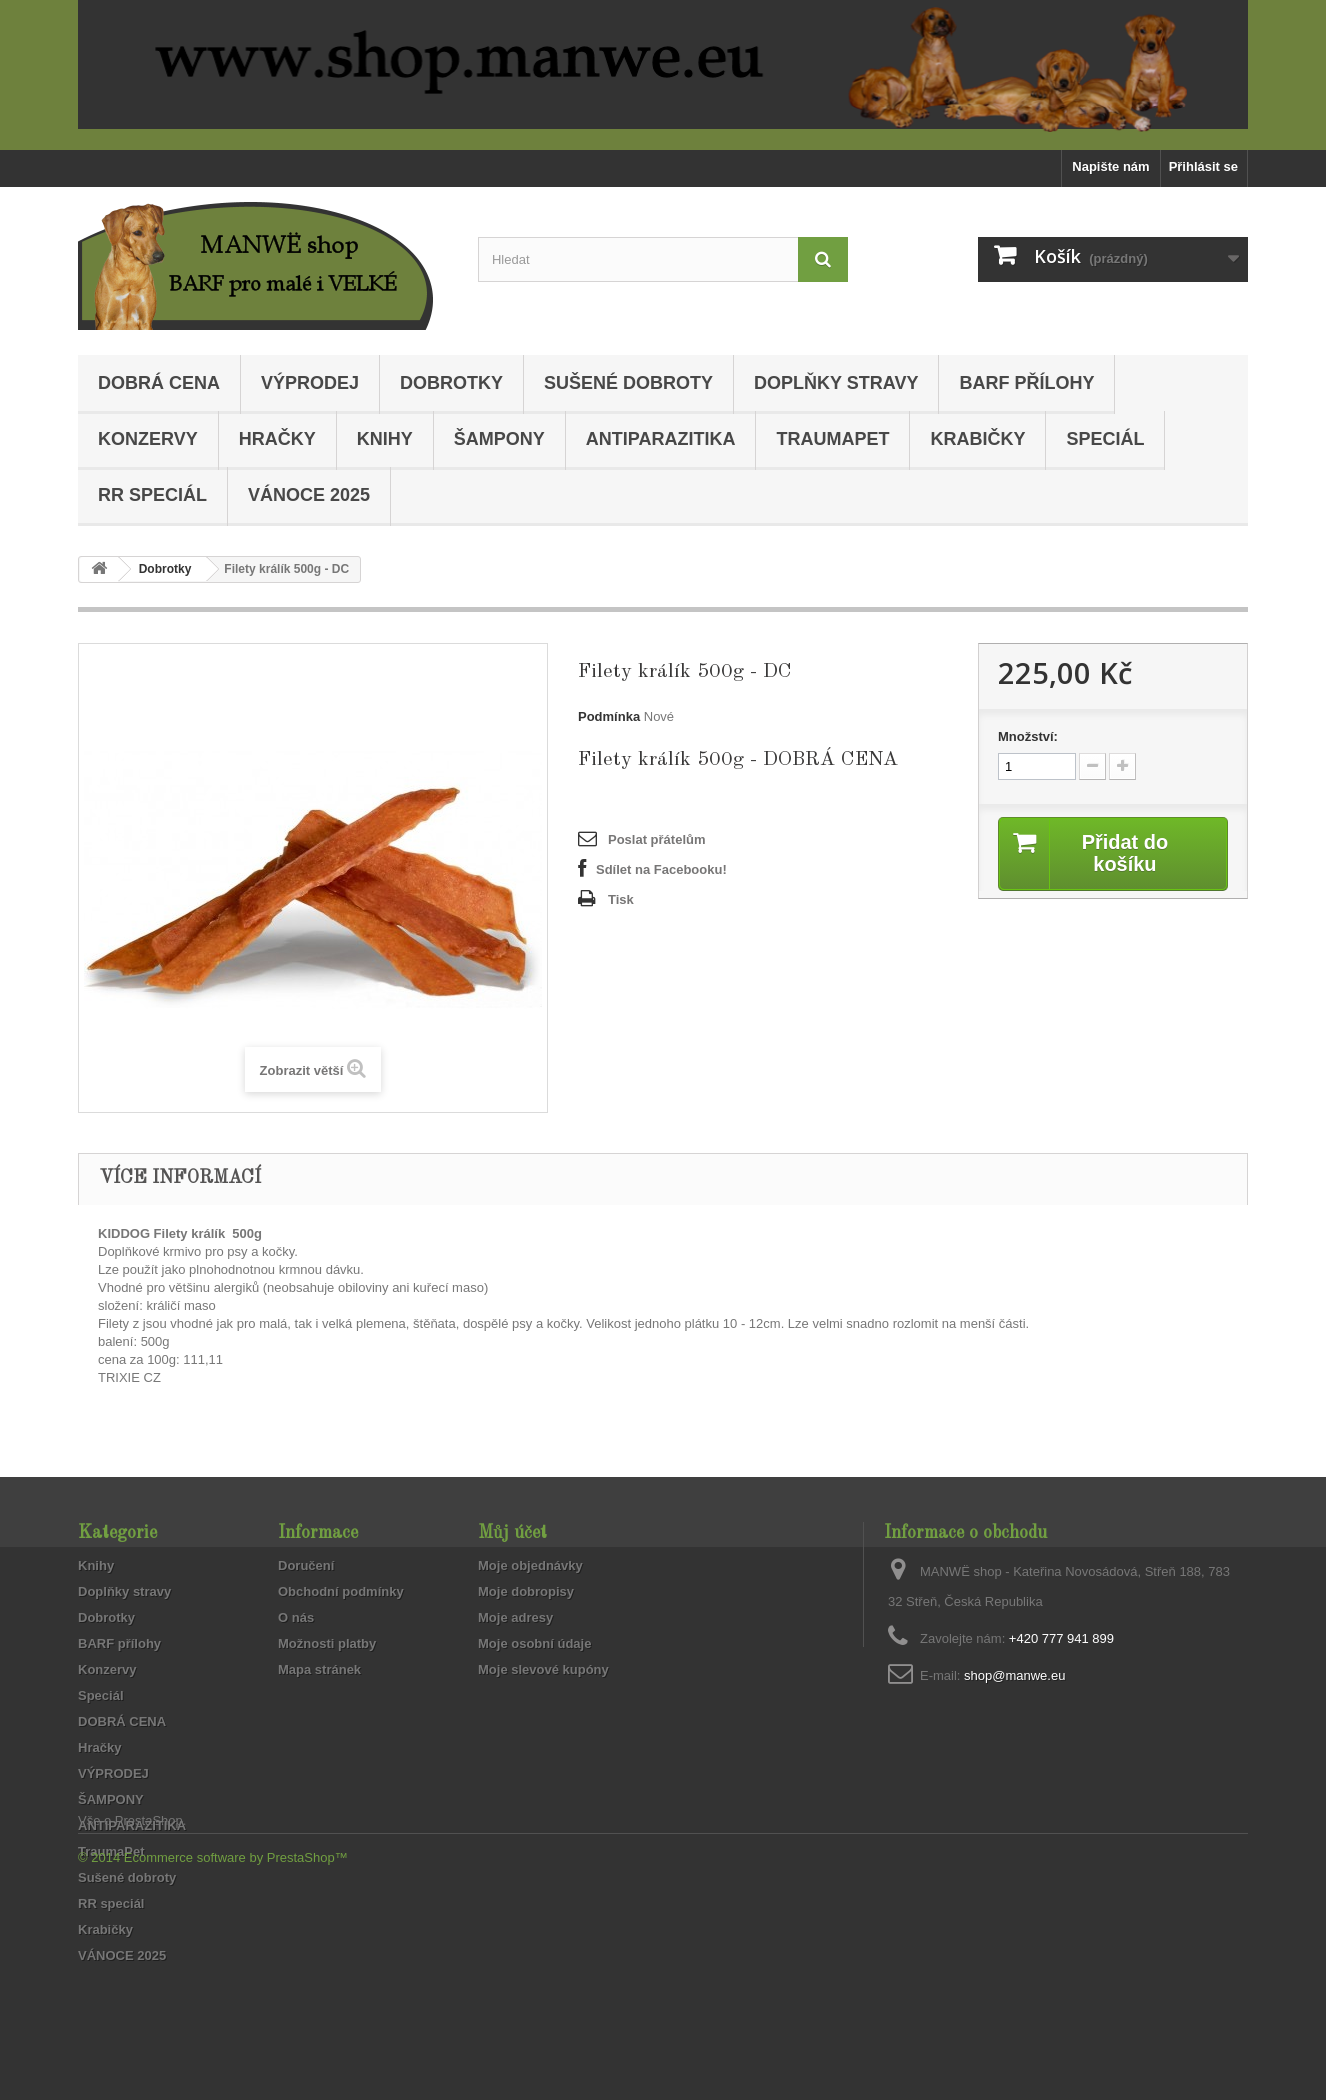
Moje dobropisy (526, 1591)
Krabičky (977, 439)
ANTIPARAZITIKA (661, 439)
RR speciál (152, 495)
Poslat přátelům (657, 839)
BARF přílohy (1026, 383)
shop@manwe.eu (1014, 1675)
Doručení (306, 1565)
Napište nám (1110, 166)
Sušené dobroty (628, 383)
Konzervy (148, 439)
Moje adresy (515, 1617)
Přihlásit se (1203, 166)
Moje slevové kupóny (543, 1669)
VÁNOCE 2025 (309, 495)
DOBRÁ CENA (159, 383)
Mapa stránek (319, 1669)
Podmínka (609, 716)
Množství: (1028, 736)
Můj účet (512, 1533)
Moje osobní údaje (534, 1643)
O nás (296, 1617)
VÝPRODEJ (310, 383)
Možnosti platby (327, 1643)
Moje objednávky (530, 1565)
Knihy (385, 439)
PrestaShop (149, 1990)
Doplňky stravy (836, 383)
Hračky (277, 439)
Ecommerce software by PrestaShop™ (236, 2027)
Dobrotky (451, 383)
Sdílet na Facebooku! (661, 869)
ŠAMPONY (499, 439)
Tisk (621, 899)
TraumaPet (832, 439)
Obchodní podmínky (341, 1591)
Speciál (1105, 439)
